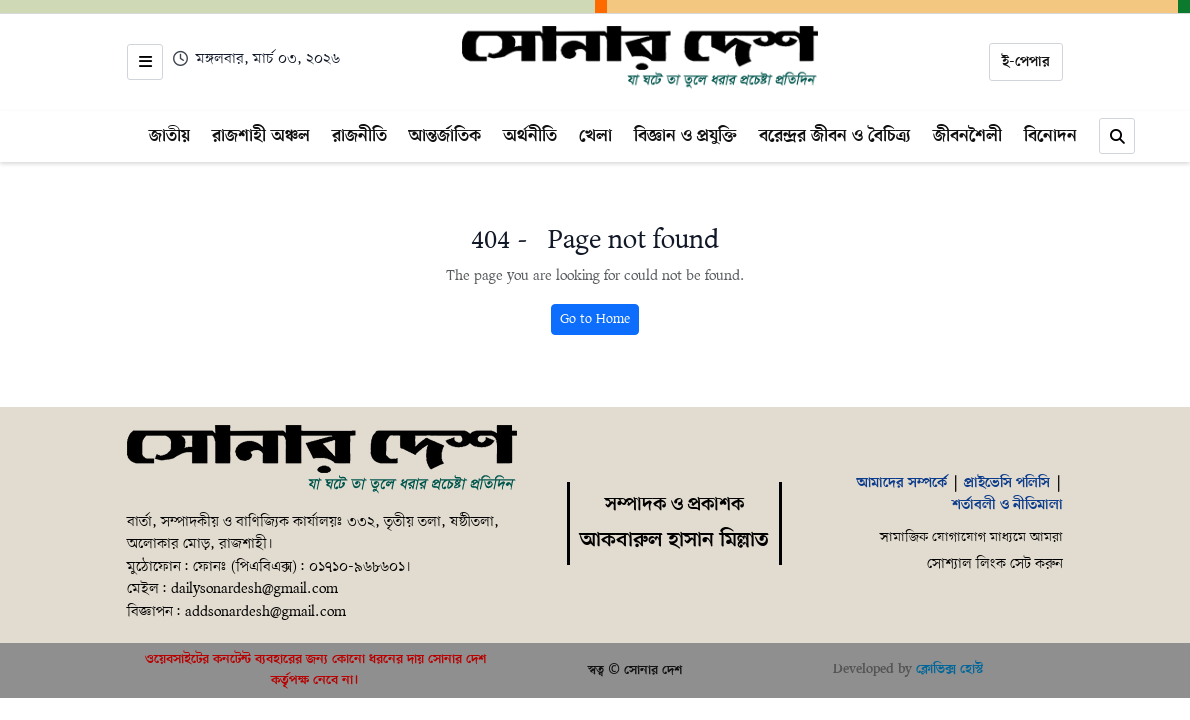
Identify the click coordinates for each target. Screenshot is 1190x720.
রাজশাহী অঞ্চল (261, 136)
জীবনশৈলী (967, 136)
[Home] (640, 58)
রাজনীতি (359, 136)
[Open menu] (145, 62)
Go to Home (595, 319)
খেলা (595, 136)
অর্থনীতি (530, 136)
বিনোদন (1050, 136)
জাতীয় (169, 136)
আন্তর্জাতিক (445, 136)
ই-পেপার (1026, 62)
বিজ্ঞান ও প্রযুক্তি (685, 136)
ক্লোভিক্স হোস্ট (949, 669)
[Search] (1117, 136)
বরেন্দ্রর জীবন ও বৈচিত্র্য (835, 136)
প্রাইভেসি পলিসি (1007, 483)
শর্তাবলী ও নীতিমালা (1007, 505)
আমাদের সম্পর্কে (902, 483)
